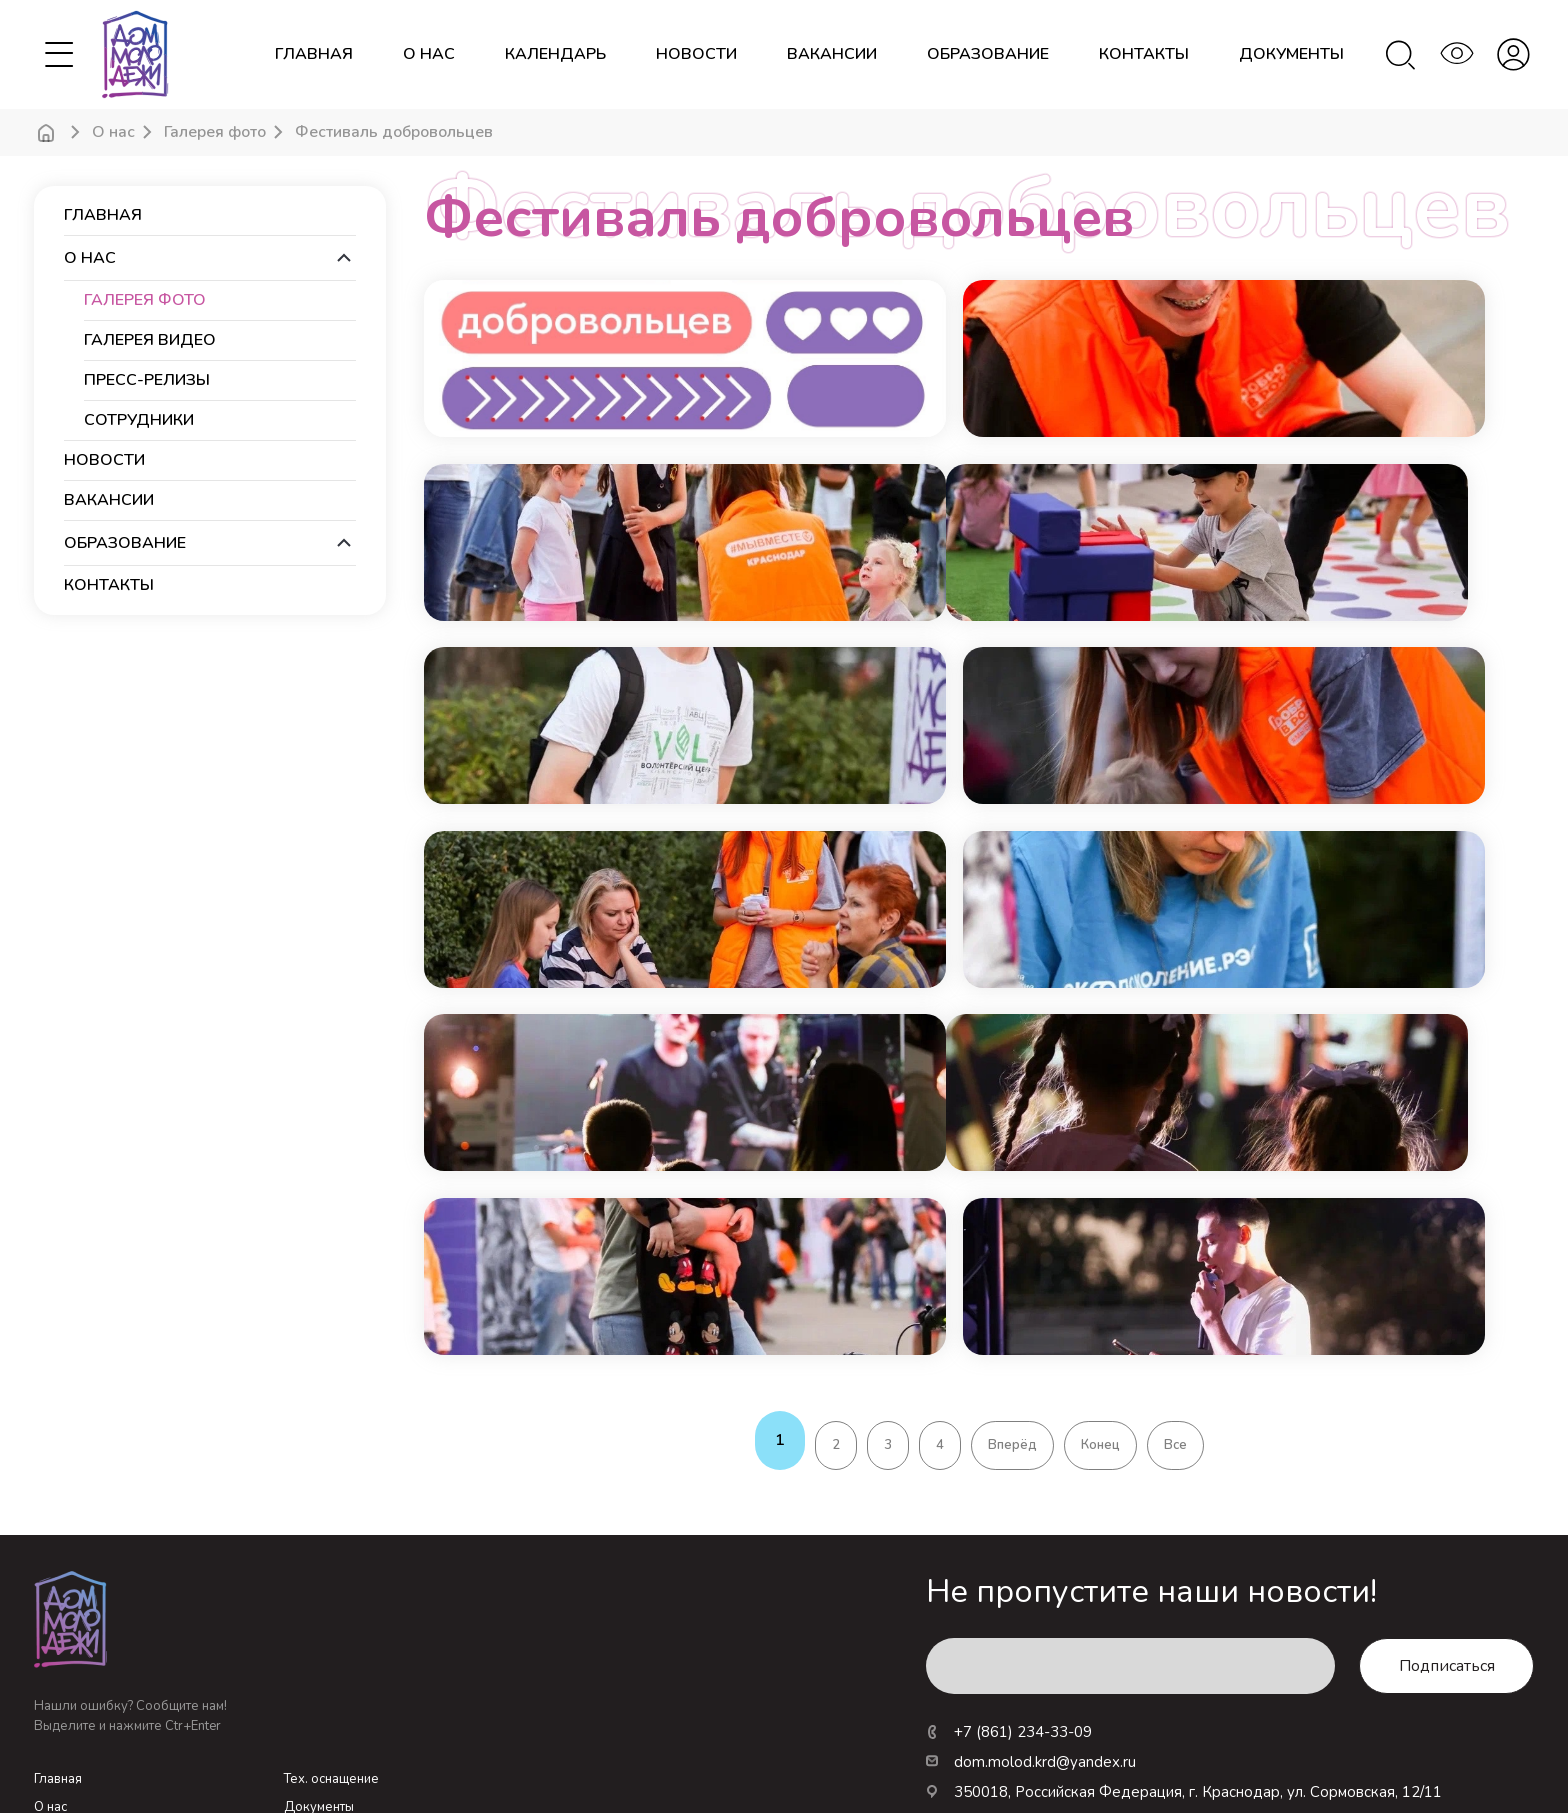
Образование (326, 1686)
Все (1175, 1268)
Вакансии (312, 1714)
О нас (429, 54)
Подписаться (1447, 1489)
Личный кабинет (83, 1714)
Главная (314, 54)
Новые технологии (1271, 1748)
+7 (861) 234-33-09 (1009, 1555)
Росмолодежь (1070, 1748)
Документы (319, 1630)
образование (988, 54)
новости (696, 54)
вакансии (832, 54)
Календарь (67, 1658)
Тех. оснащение (331, 1602)
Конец (1100, 1268)
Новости (59, 1686)
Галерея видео (150, 340)
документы (1291, 54)
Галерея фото (215, 132)
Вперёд (1012, 1268)
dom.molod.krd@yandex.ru (1031, 1585)
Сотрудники (139, 420)
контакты (1144, 54)
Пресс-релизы (147, 380)
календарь (555, 54)
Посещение (320, 1658)
